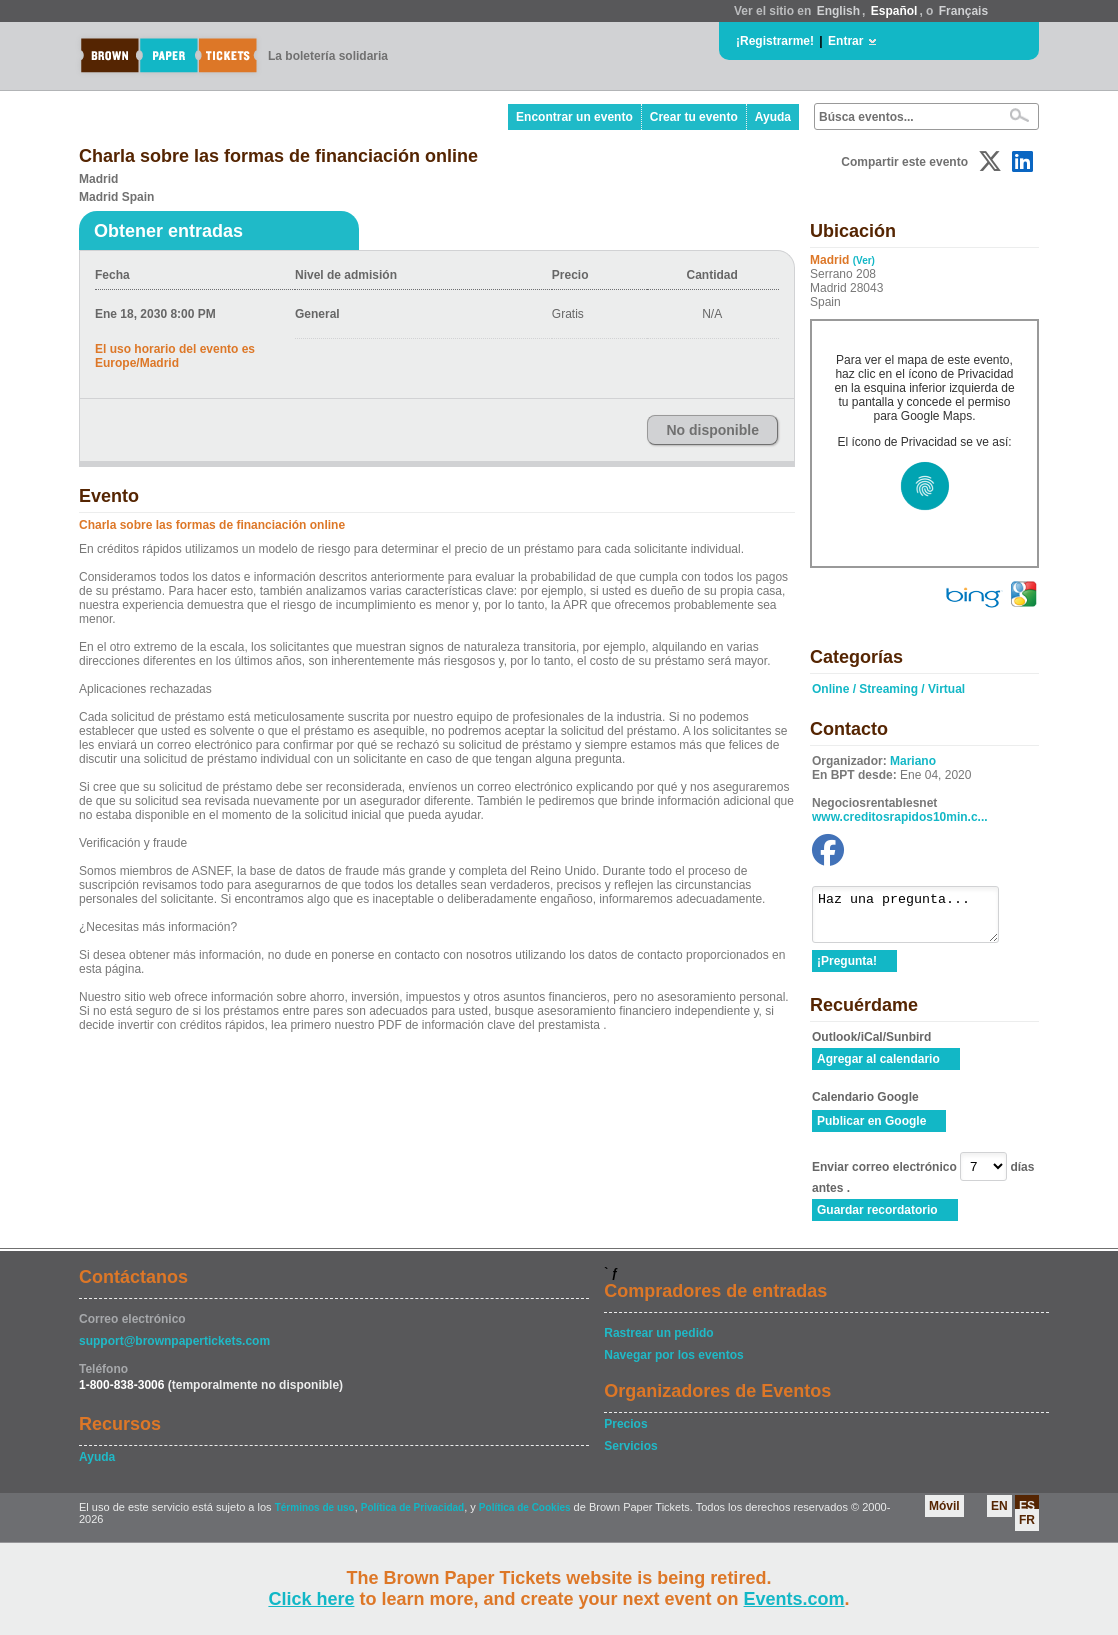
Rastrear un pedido (658, 1342)
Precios (625, 1433)
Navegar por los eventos (673, 1364)
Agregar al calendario (878, 1068)
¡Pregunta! (847, 970)
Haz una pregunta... (915, 919)
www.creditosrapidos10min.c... (900, 817)
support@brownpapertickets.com (174, 1350)
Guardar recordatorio (877, 1219)
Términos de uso (315, 1516)
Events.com (794, 1599)
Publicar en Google (871, 1130)
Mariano (913, 761)
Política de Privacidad (412, 1516)
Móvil (944, 1515)
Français (963, 11)
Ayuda (773, 117)
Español (894, 11)
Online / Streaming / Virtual (888, 689)
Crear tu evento (694, 117)
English (838, 11)
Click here (311, 1599)
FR (1027, 1529)
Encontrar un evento (574, 117)
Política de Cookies (525, 1516)
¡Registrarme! (775, 41)
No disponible (712, 430)
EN (999, 1515)
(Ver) (864, 260)
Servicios (630, 1455)
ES (1027, 1515)
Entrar (845, 41)
